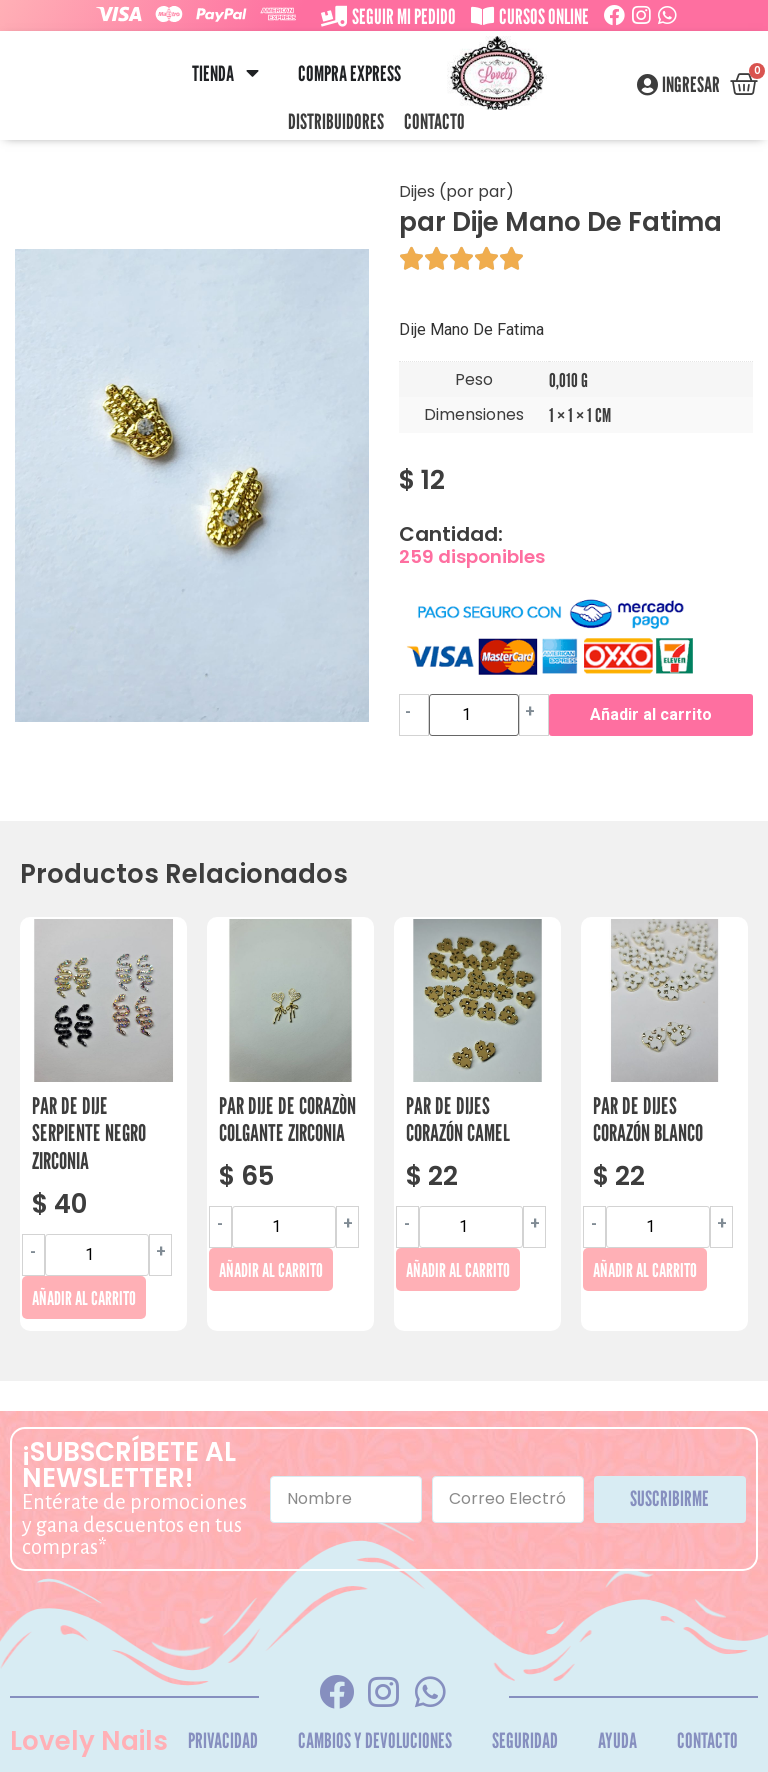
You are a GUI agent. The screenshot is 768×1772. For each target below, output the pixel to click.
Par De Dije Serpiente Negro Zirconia (89, 1133)
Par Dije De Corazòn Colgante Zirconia (287, 1119)
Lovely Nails (89, 1741)
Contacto (434, 122)
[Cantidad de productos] (474, 715)
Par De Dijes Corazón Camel (458, 1119)
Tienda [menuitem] (213, 73)
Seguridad (525, 1740)
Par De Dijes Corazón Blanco (648, 1119)
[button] (252, 73)
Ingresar (691, 85)
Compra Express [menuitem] (349, 73)
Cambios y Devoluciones (375, 1740)
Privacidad (223, 1740)
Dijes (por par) (456, 191)
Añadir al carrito (651, 714)
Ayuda (617, 1740)
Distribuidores (336, 122)
